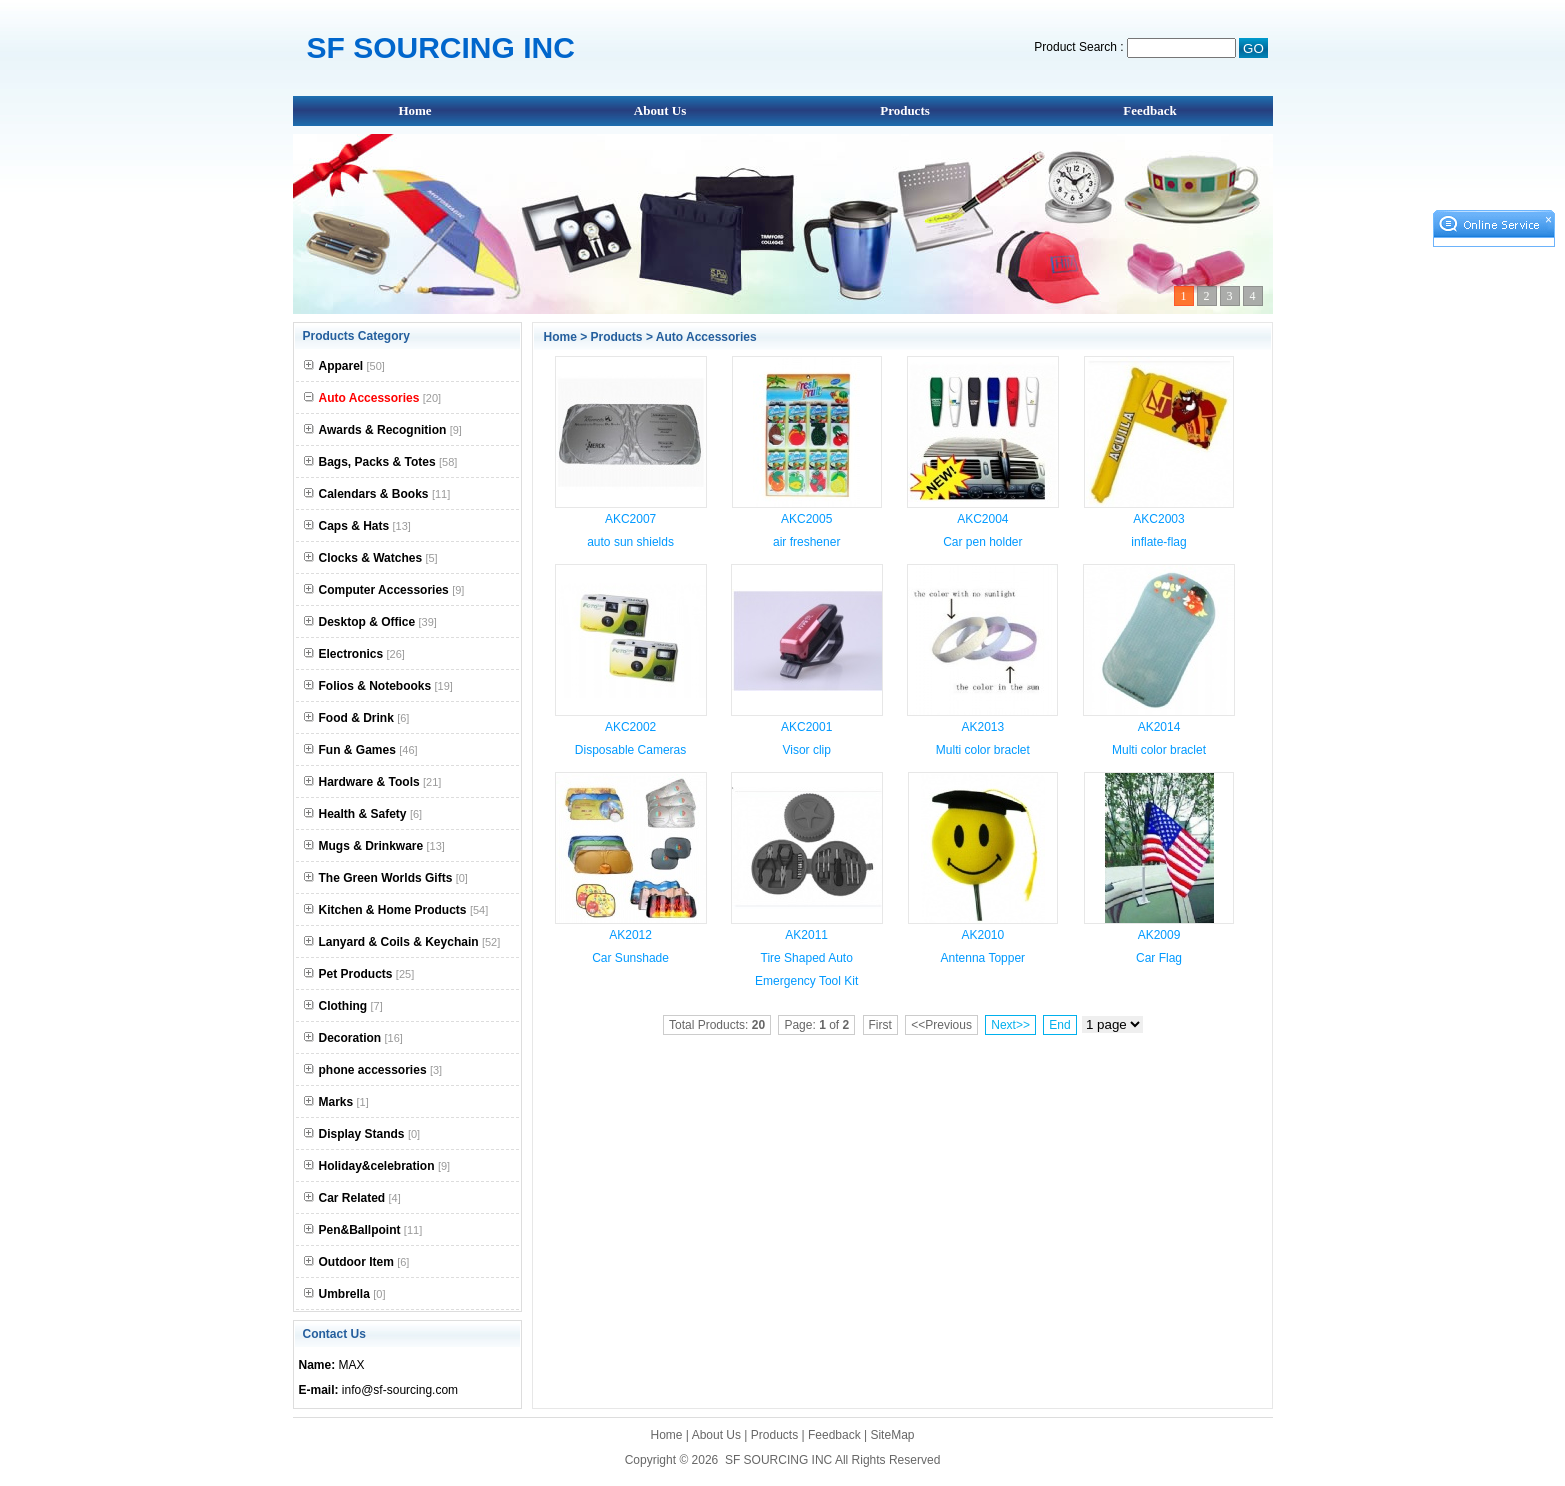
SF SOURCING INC (778, 1460)
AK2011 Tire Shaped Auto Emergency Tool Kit (806, 958)
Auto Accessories (706, 337)
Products (905, 110)
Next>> (1010, 1025)
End (1059, 1025)
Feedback (1149, 110)
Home (414, 110)
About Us (660, 110)
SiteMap (892, 1435)
